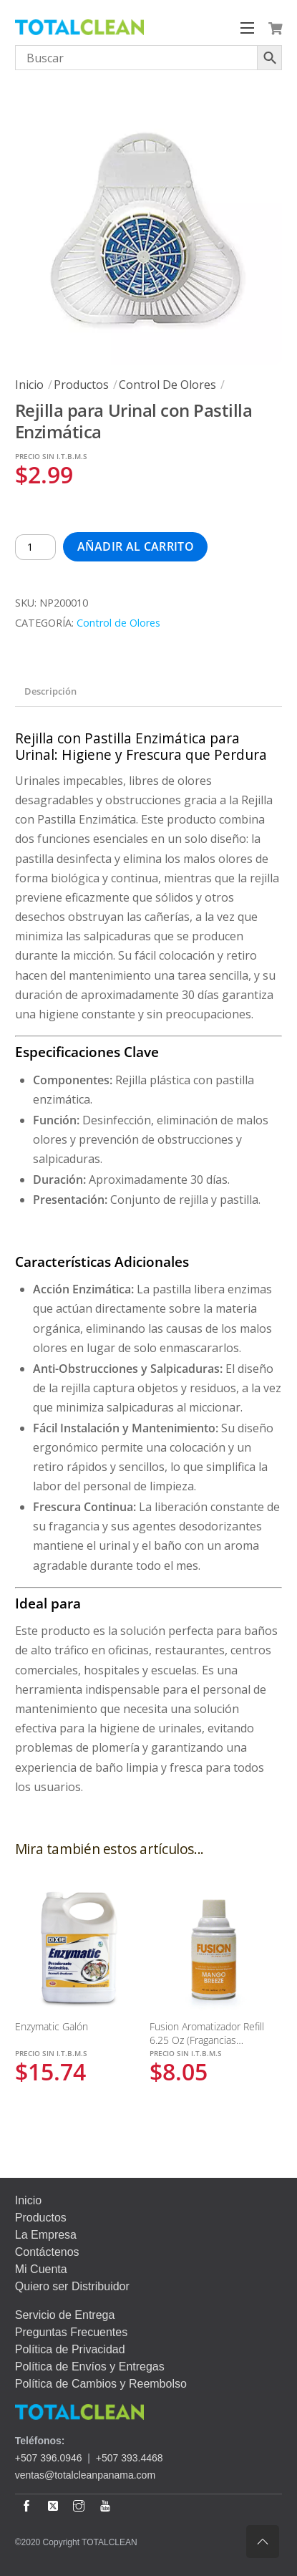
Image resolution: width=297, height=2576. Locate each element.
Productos (81, 384)
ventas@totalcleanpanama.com (85, 2475)
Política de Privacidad (70, 2349)
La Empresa (46, 2235)
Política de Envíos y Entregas (90, 2366)
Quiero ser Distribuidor (72, 2286)
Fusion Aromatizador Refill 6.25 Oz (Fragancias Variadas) (207, 2040)
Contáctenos (47, 2252)
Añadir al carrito (135, 546)
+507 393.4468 (129, 2458)
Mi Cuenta (41, 2269)
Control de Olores (167, 384)
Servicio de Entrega (65, 2315)
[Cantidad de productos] (36, 547)
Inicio (29, 384)
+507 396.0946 (48, 2458)
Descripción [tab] (50, 691)
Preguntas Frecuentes (71, 2332)
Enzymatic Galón (51, 2026)
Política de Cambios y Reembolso (101, 2384)
